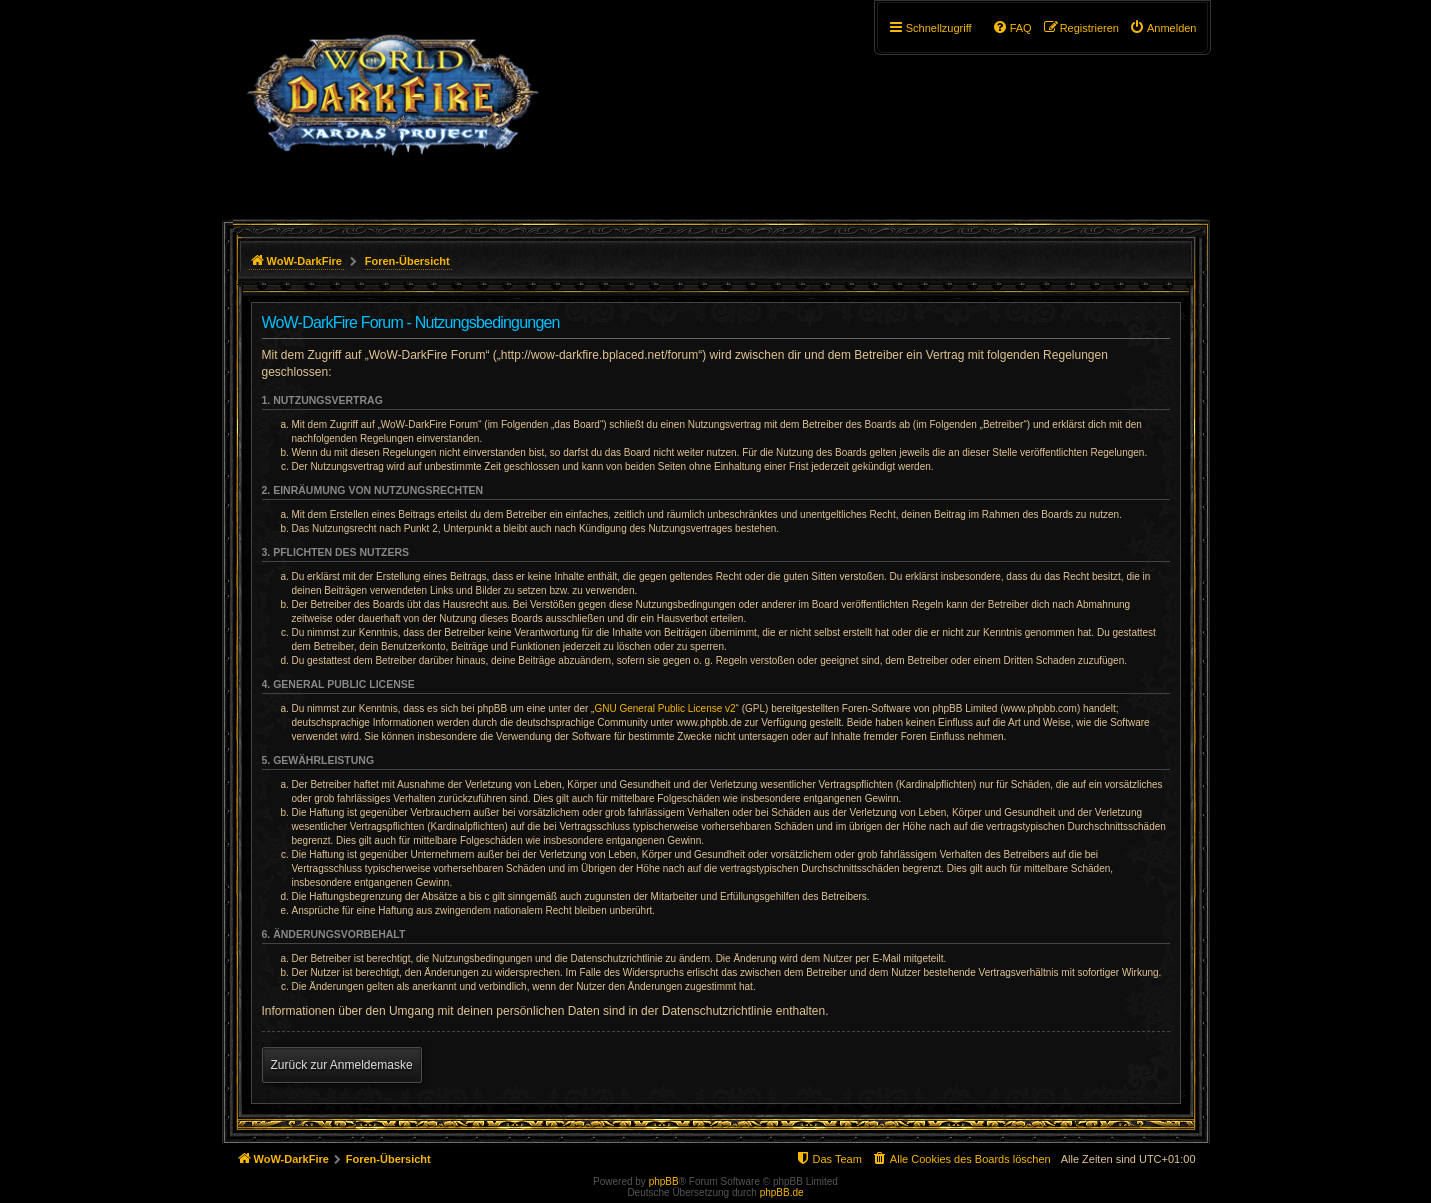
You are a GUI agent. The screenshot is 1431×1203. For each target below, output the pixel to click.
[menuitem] (1163, 28)
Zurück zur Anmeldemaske (342, 1065)
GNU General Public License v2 (664, 708)
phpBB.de (782, 1192)
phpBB (664, 1181)
